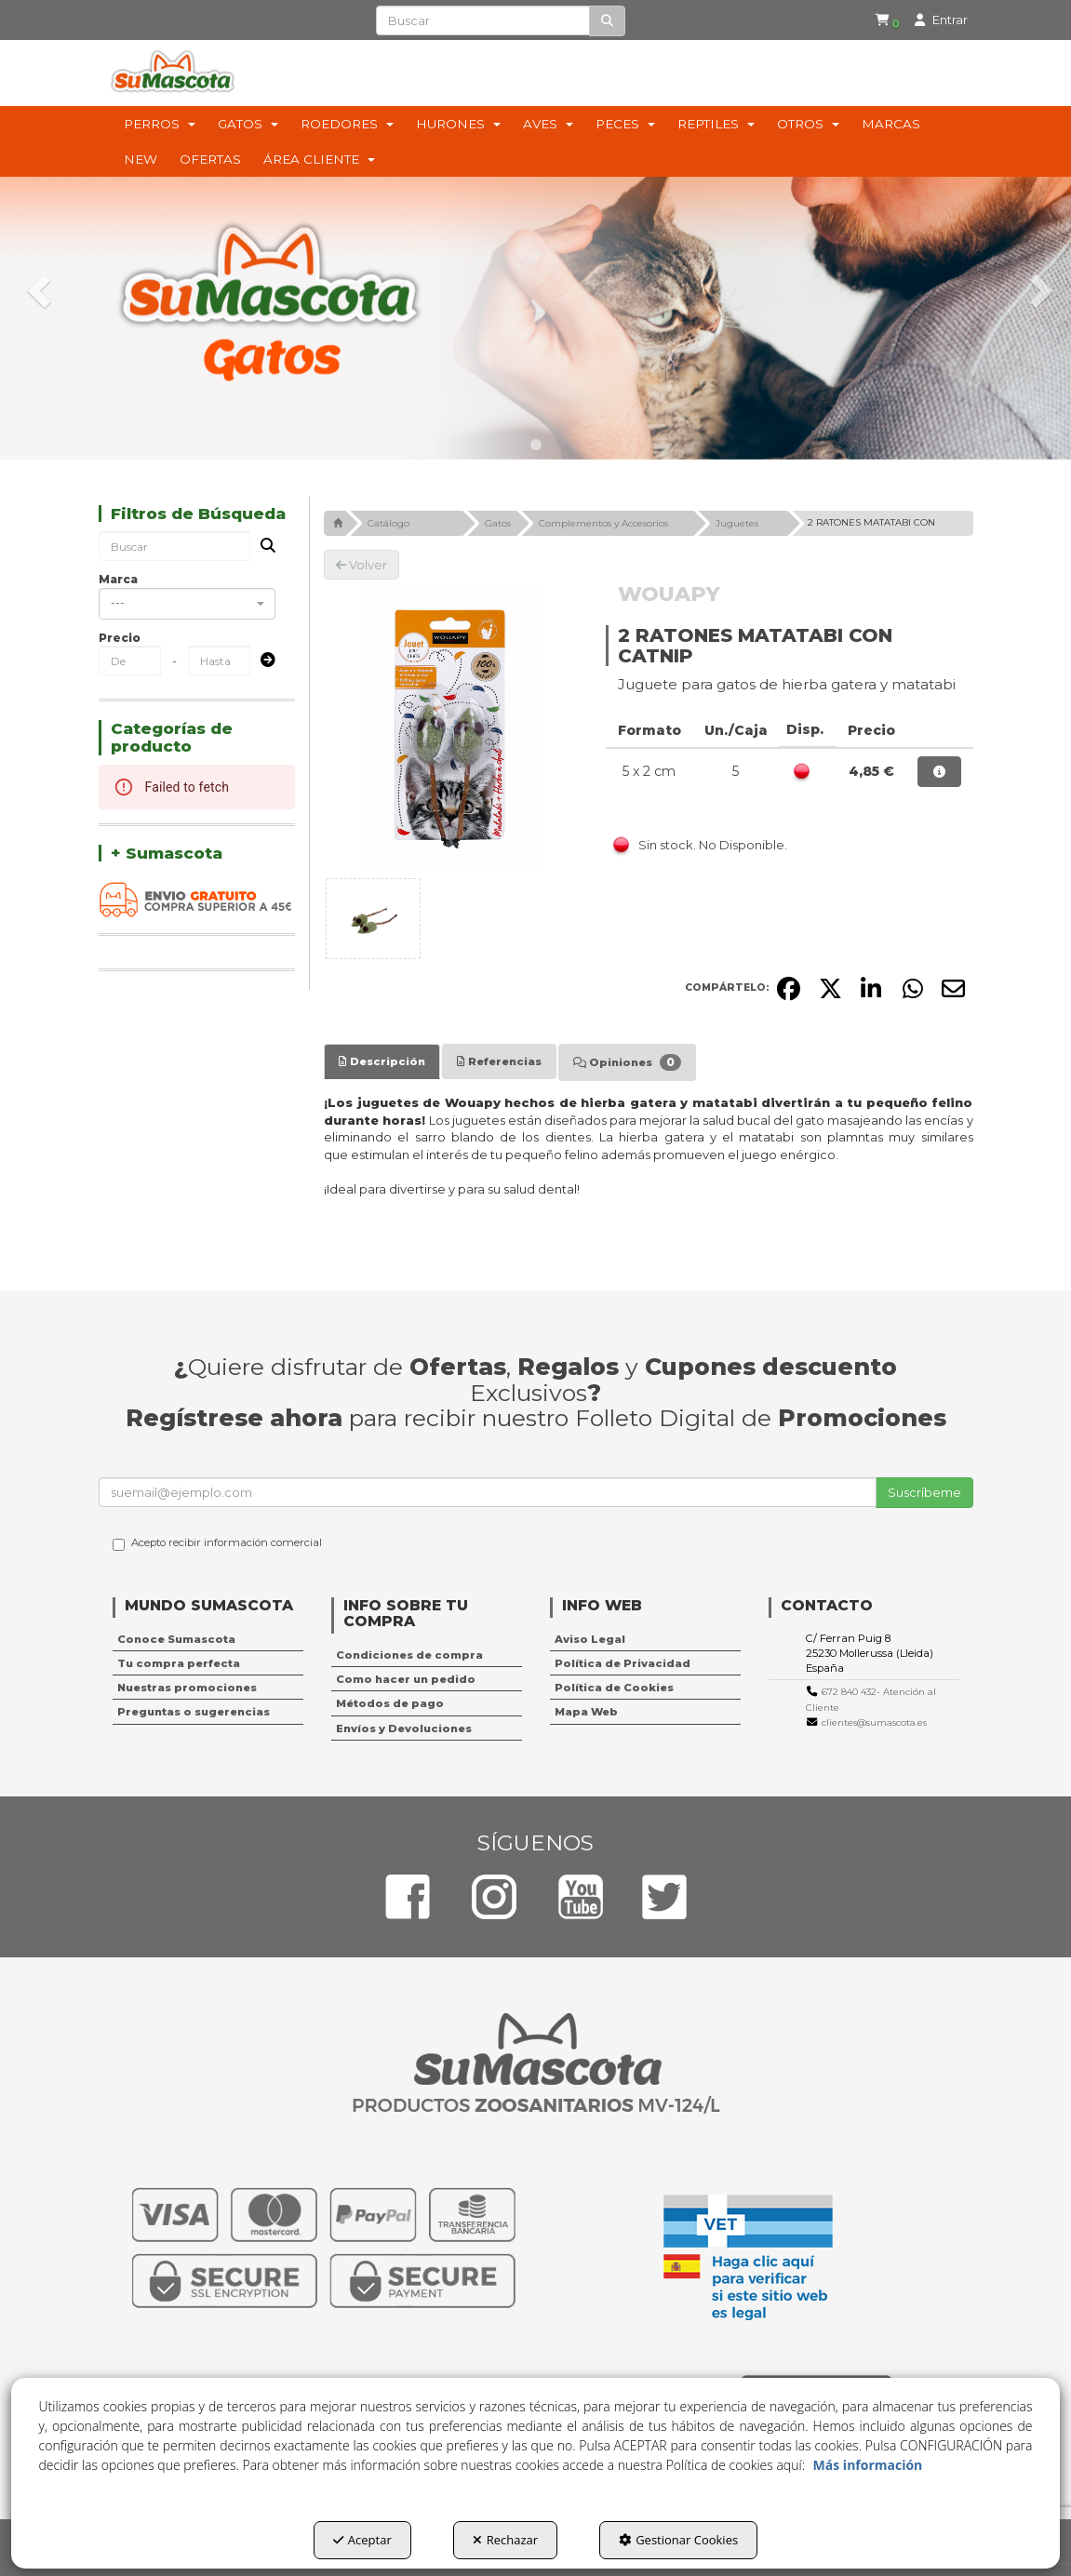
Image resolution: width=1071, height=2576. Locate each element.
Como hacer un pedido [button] (405, 1679)
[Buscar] (607, 21)
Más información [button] (868, 2465)
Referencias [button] (499, 1061)
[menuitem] (875, 21)
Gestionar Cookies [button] (678, 2539)
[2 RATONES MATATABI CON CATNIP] (451, 725)
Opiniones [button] (627, 1062)
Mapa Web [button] (586, 1711)
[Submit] (262, 661)
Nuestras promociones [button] (187, 1687)
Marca (118, 579)
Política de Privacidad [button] (622, 1663)
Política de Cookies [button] (614, 1687)
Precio (120, 638)
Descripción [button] (382, 1061)
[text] (483, 20)
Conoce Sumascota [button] (176, 1639)
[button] (878, 21)
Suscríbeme (924, 1492)
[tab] (382, 1061)
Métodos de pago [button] (390, 1703)
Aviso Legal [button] (590, 1639)
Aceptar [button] (362, 2539)
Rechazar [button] (505, 2539)
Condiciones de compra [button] (409, 1655)
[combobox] (187, 604)
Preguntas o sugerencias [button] (193, 1711)
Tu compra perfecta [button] (178, 1663)
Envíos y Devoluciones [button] (404, 1728)
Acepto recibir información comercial (217, 1543)
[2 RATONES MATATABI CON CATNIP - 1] (373, 918)
